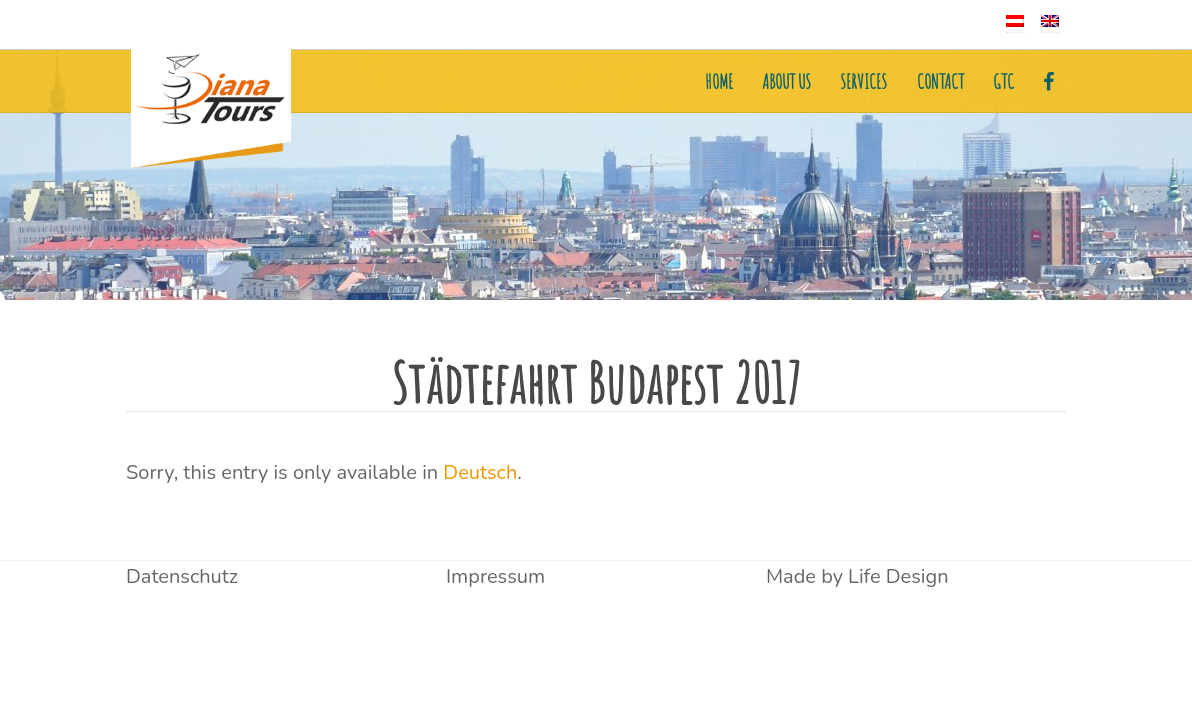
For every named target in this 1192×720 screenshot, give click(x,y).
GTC (1003, 81)
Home (719, 81)
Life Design (898, 576)
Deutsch (480, 472)
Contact (940, 81)
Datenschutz (182, 576)
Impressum (495, 576)
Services (863, 81)
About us (786, 81)
